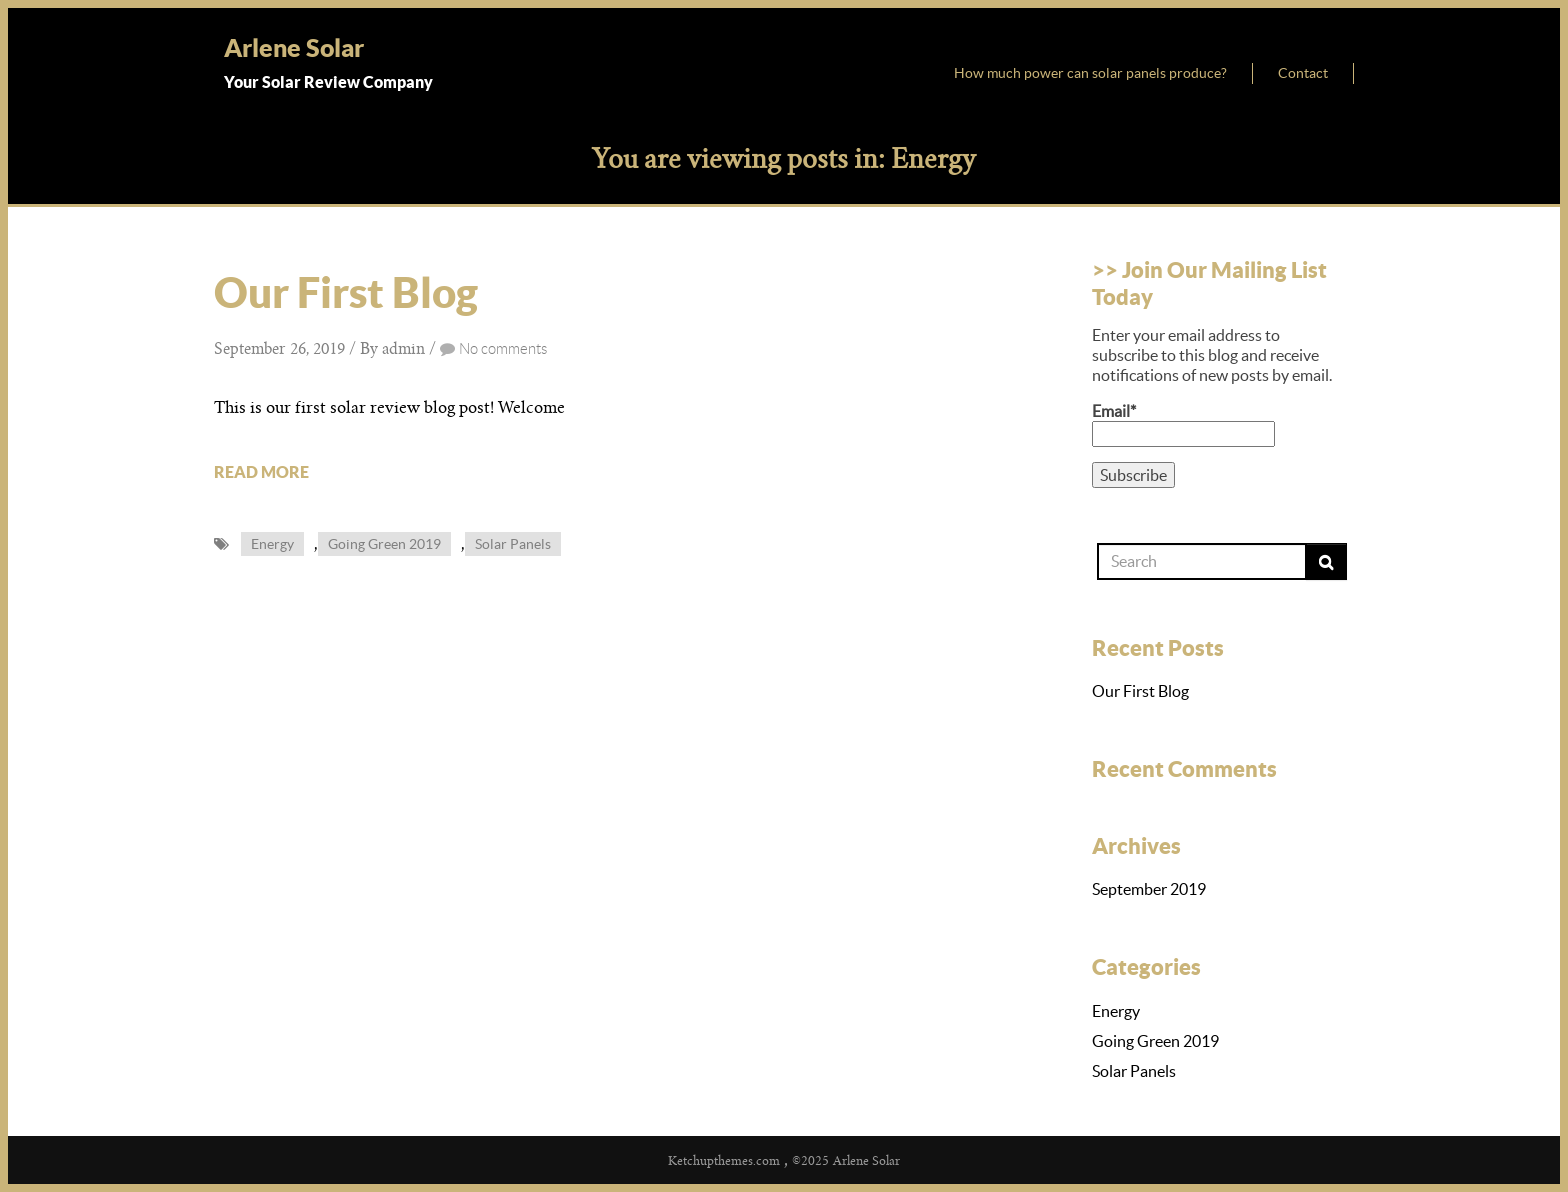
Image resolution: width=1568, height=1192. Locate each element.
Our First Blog (346, 292)
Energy (272, 544)
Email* (1183, 424)
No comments (503, 349)
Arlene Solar (294, 47)
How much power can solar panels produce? (1090, 73)
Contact (1303, 73)
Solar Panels (513, 544)
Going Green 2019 (384, 544)
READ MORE (261, 472)
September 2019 (1149, 889)
